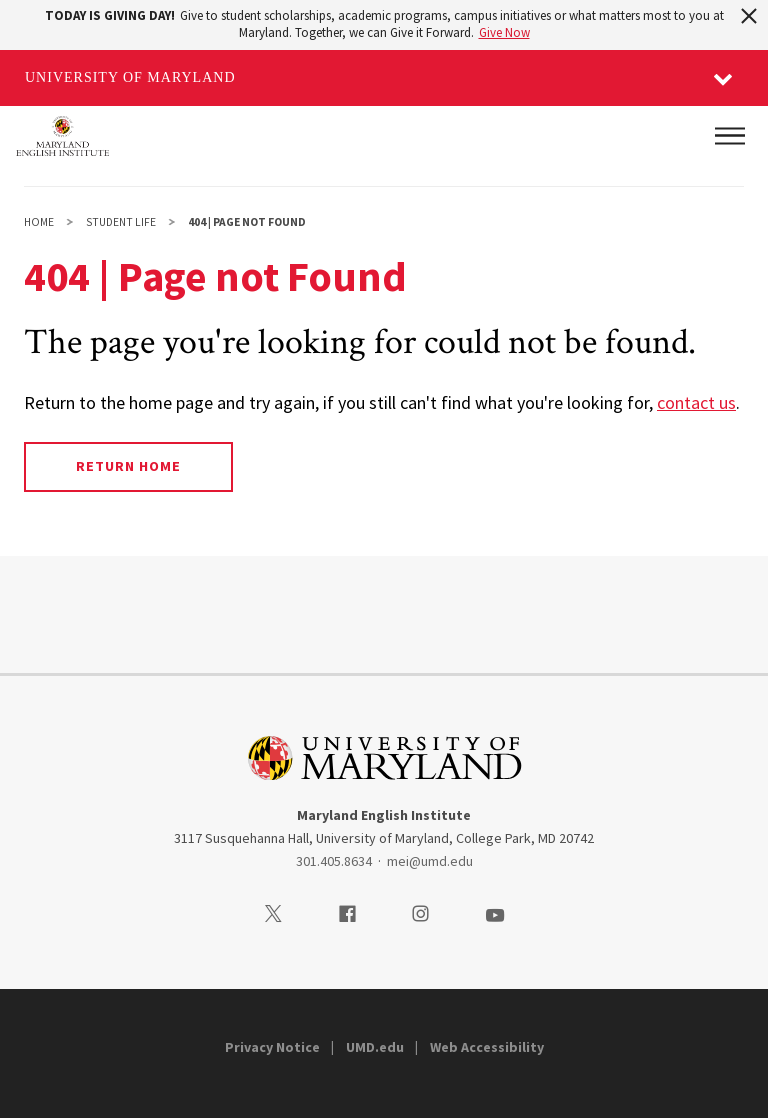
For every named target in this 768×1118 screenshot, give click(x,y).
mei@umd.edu (430, 861)
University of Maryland (130, 77)
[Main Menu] (730, 136)
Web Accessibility (487, 1047)
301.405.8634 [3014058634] (334, 861)
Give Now (504, 32)
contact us (696, 402)
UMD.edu (375, 1047)
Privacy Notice (272, 1047)
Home (39, 222)
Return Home (128, 466)
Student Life (121, 222)
